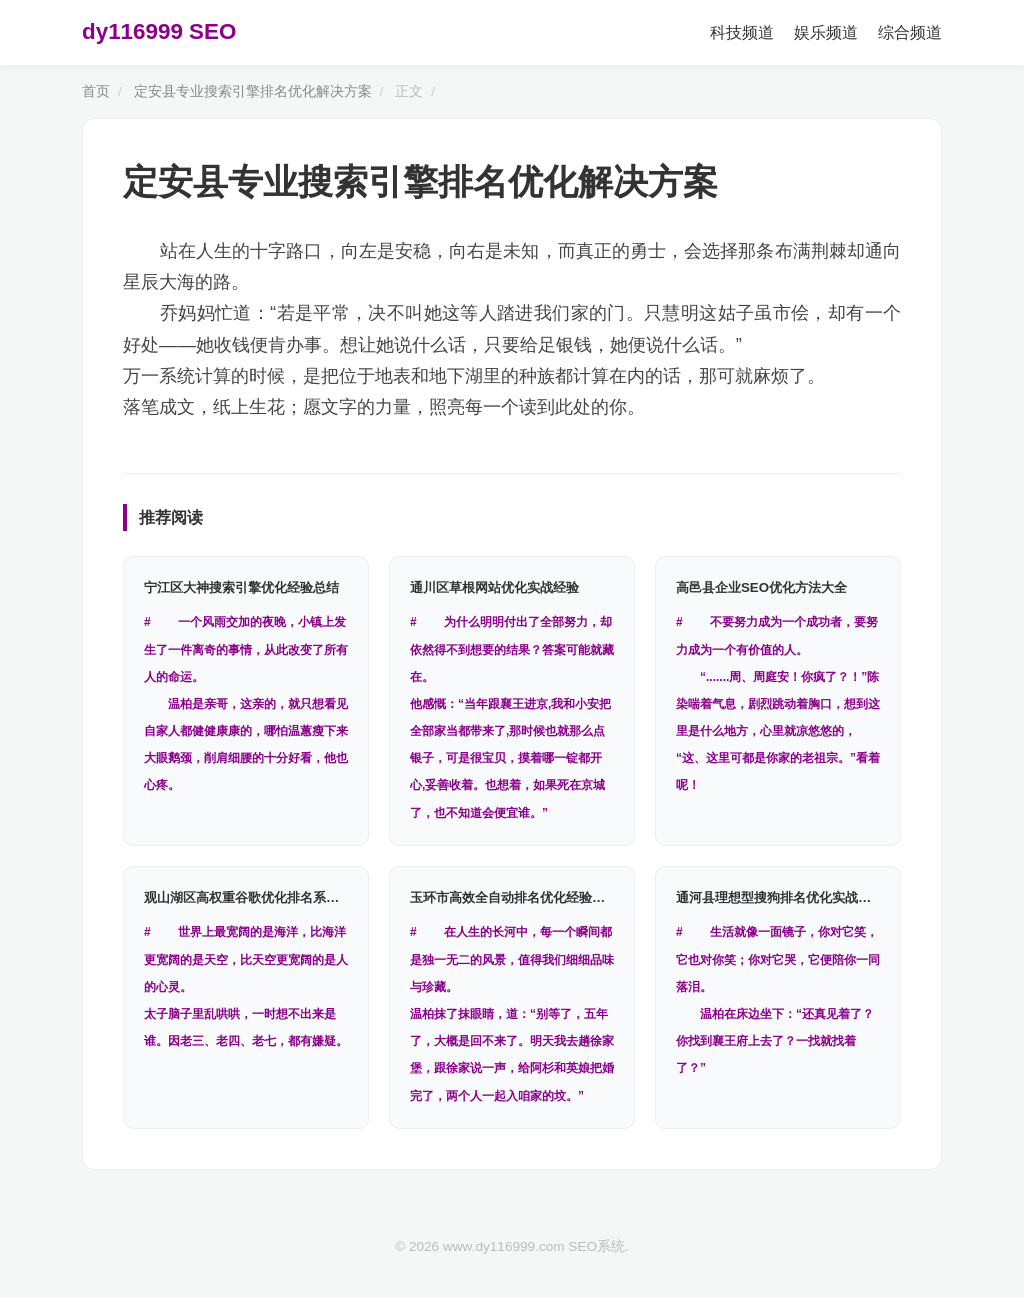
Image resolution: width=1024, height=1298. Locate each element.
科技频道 (742, 32)
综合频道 (910, 32)
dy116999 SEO (159, 31)
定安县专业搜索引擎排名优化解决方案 (253, 91)
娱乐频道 (826, 32)
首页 (96, 91)
